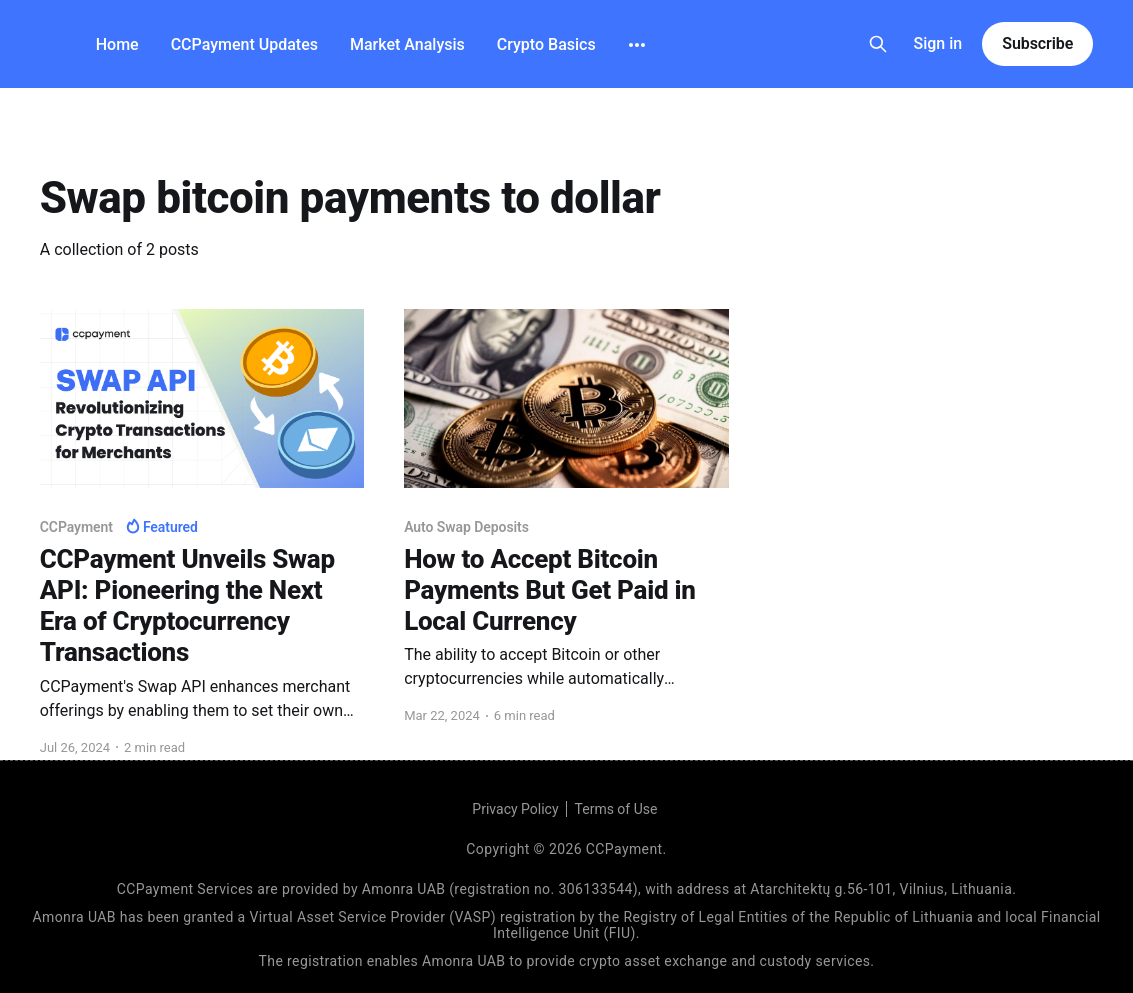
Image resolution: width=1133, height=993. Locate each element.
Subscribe (1037, 43)
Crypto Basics (546, 44)
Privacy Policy (515, 809)
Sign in (938, 43)
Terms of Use (616, 809)
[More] (637, 45)
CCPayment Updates (244, 44)
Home (117, 44)
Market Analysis (407, 44)
